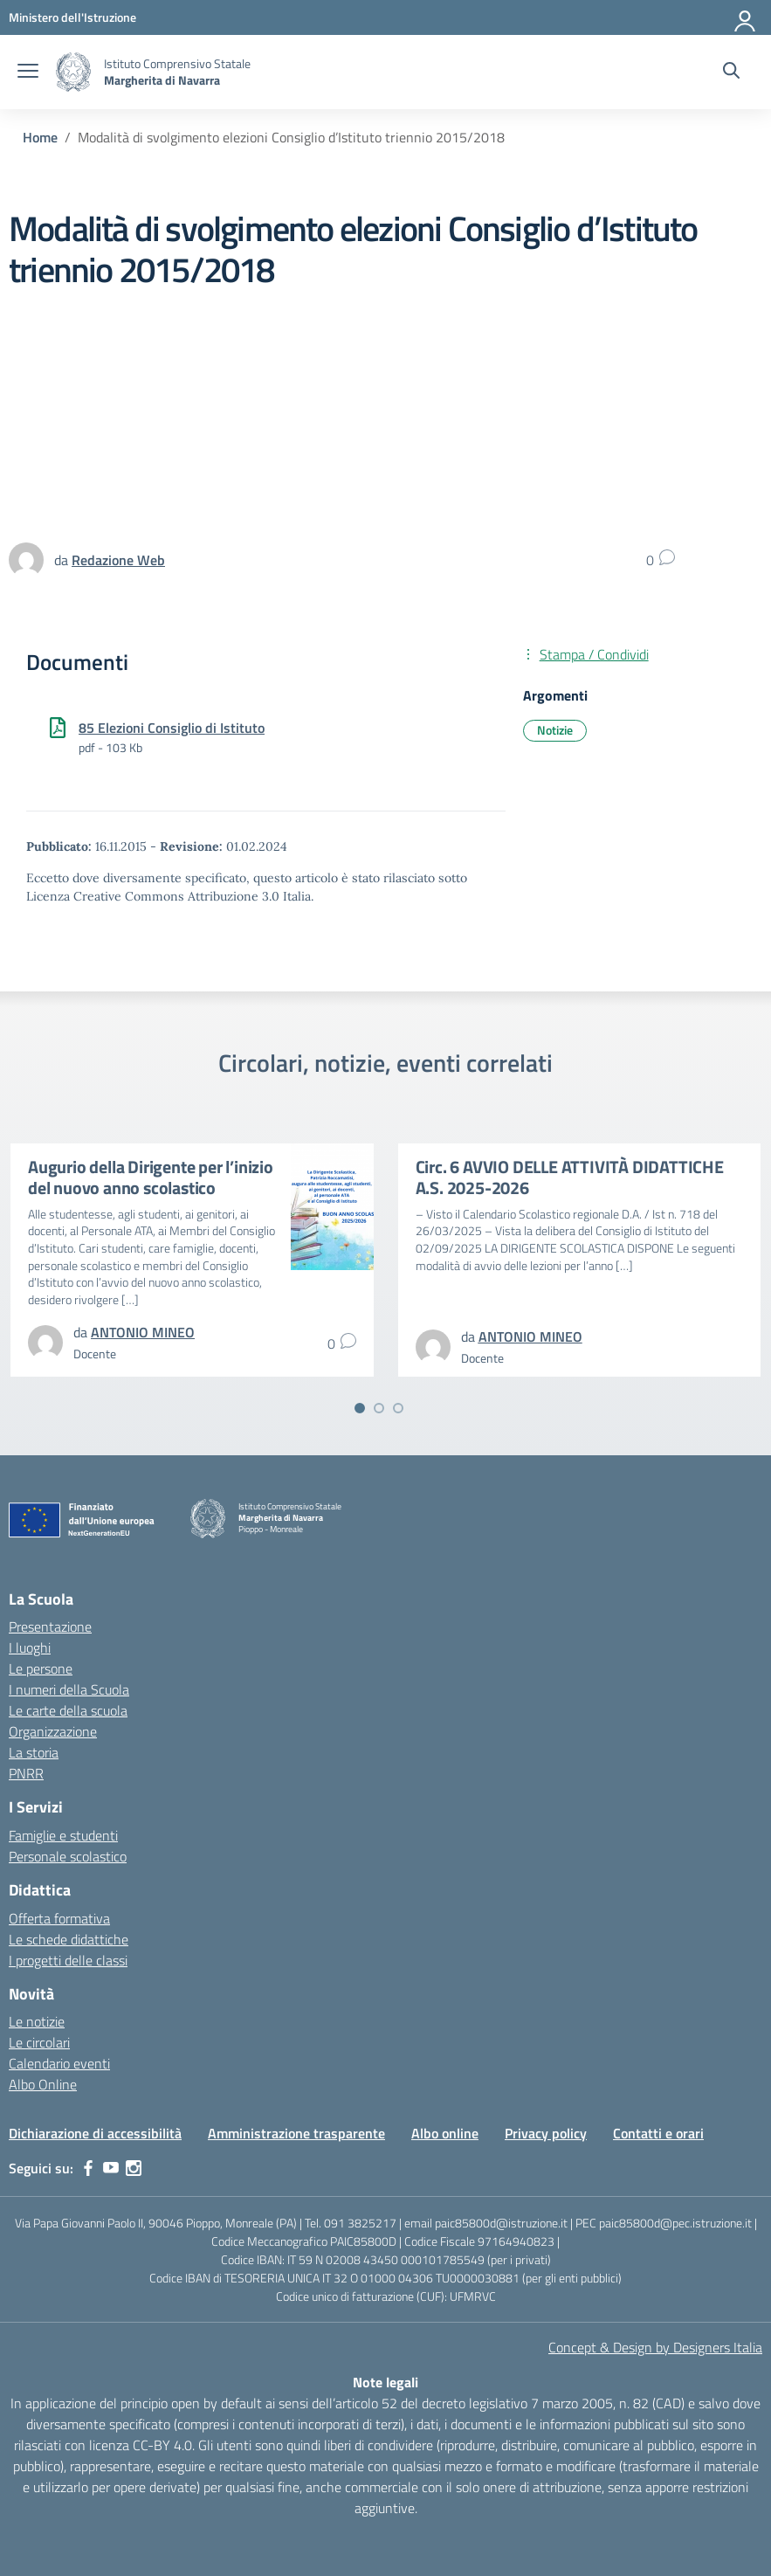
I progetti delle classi (68, 1960)
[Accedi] (745, 17)
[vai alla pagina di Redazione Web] (118, 559)
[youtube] (111, 2168)
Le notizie (37, 2021)
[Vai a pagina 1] (360, 1408)
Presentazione (50, 1626)
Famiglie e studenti (63, 1835)
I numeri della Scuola (69, 1689)
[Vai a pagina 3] (398, 1408)
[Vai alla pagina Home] (40, 137)
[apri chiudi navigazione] (27, 72)
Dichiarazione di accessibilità (95, 2133)
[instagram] (133, 2168)
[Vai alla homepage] (73, 72)
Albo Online (43, 2084)
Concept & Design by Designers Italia (655, 2347)
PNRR (26, 1773)
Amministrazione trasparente (296, 2133)
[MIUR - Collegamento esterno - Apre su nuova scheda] (72, 17)
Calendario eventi (59, 2063)
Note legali (385, 2382)
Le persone (40, 1668)
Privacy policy (546, 2133)
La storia (34, 1752)
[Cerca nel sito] (731, 72)
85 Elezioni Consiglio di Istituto (172, 727)
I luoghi (30, 1647)
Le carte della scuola (68, 1710)
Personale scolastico (68, 1856)
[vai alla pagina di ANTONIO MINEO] (143, 1332)
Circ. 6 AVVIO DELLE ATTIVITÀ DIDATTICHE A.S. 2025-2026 (570, 1177)
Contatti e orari (658, 2133)
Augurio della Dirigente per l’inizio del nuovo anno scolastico (150, 1177)
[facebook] (88, 2168)
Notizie (555, 730)
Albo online (444, 2133)
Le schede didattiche (68, 1939)
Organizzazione (53, 1731)
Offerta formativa (59, 1918)
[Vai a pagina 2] (379, 1408)
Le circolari (39, 2042)
